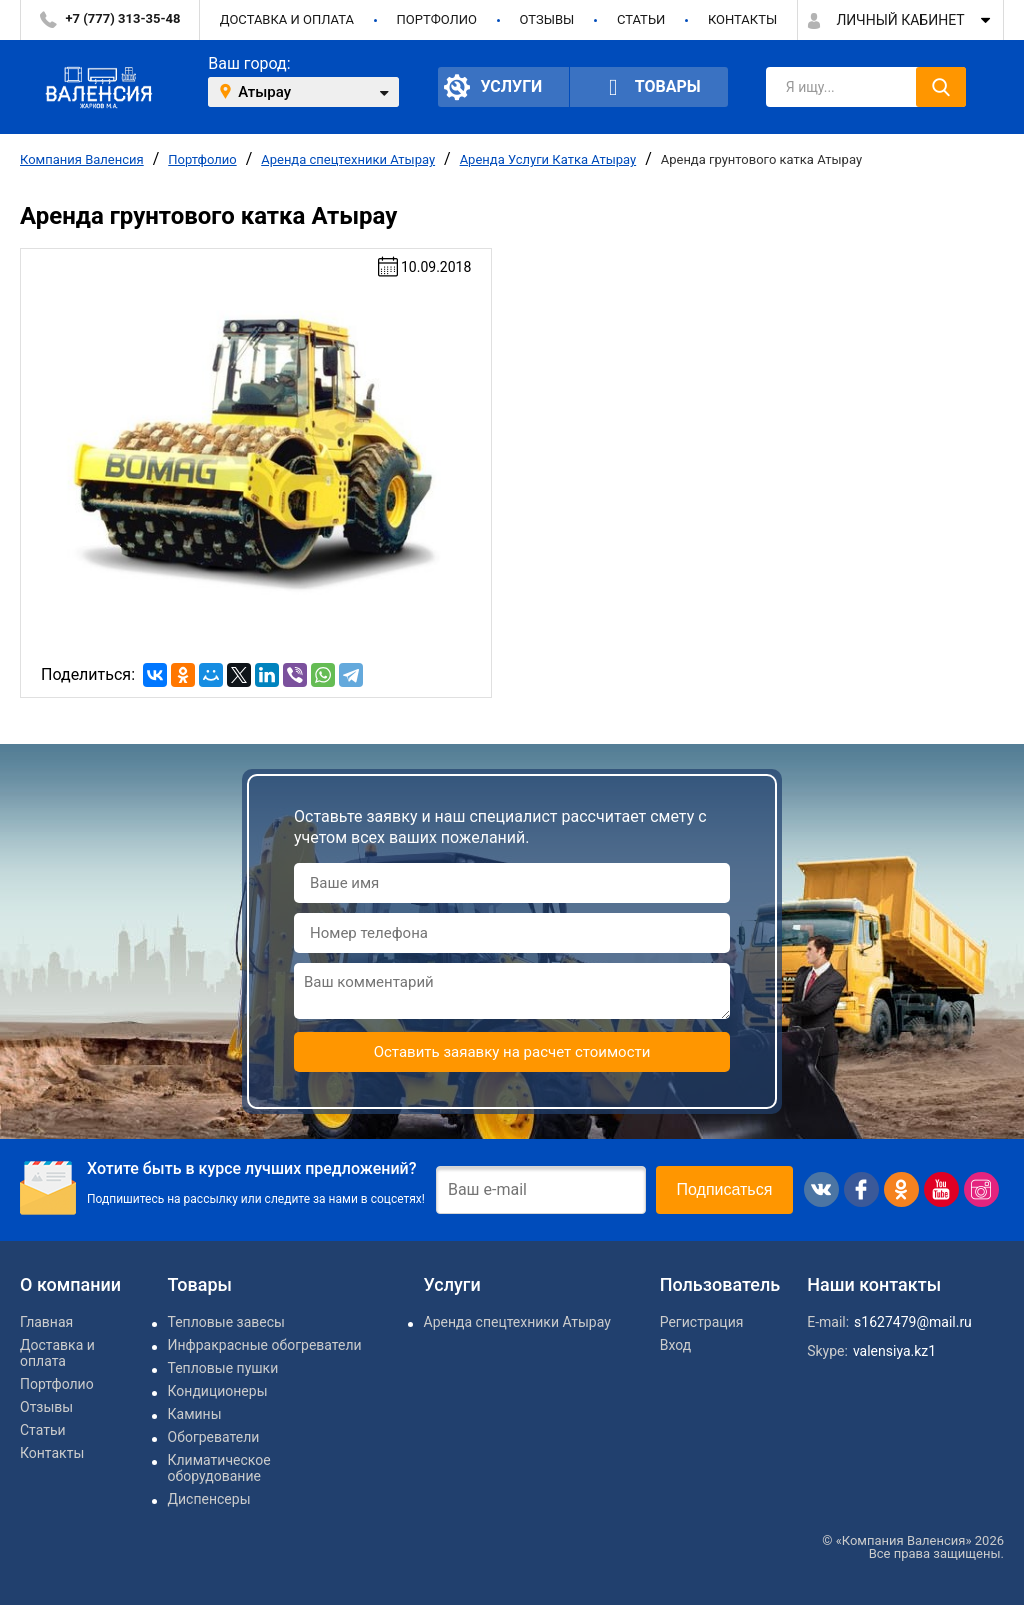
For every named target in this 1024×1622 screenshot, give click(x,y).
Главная (46, 1322)
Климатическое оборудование (219, 1468)
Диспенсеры (209, 1499)
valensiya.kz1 (894, 1351)
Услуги (493, 87)
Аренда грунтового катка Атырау (761, 159)
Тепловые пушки (223, 1368)
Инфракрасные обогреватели (265, 1345)
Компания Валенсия (82, 159)
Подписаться (725, 1189)
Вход (675, 1345)
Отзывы (546, 19)
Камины (195, 1414)
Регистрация (702, 1322)
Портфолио (437, 19)
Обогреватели (214, 1437)
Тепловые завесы (226, 1322)
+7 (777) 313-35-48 (123, 18)
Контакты (742, 19)
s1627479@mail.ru (913, 1322)
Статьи (641, 19)
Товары (649, 87)
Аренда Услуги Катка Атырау (548, 159)
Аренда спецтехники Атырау (348, 159)
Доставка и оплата (287, 19)
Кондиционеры (218, 1391)
